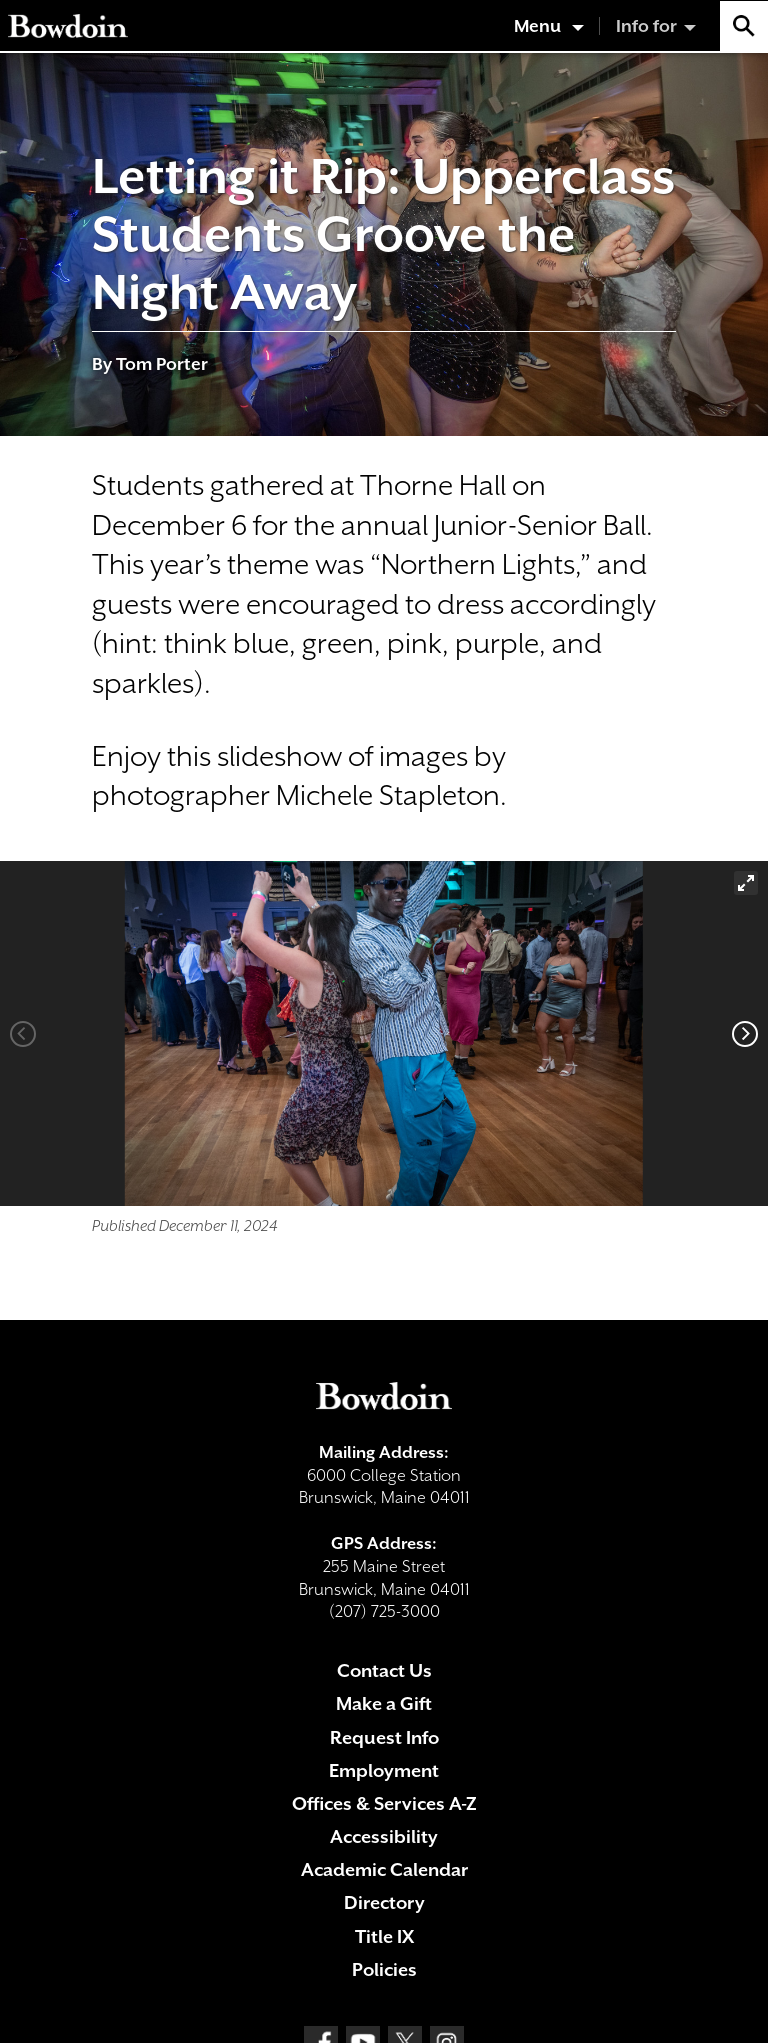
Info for (646, 26)
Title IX (384, 1936)
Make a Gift (384, 1703)
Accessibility (384, 1836)
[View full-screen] (746, 883)
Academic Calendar (384, 1869)
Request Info (384, 1737)
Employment (384, 1770)
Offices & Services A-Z (384, 1803)
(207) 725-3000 (384, 1611)
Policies (384, 1969)
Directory (384, 1902)
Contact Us (384, 1670)
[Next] (745, 1034)
